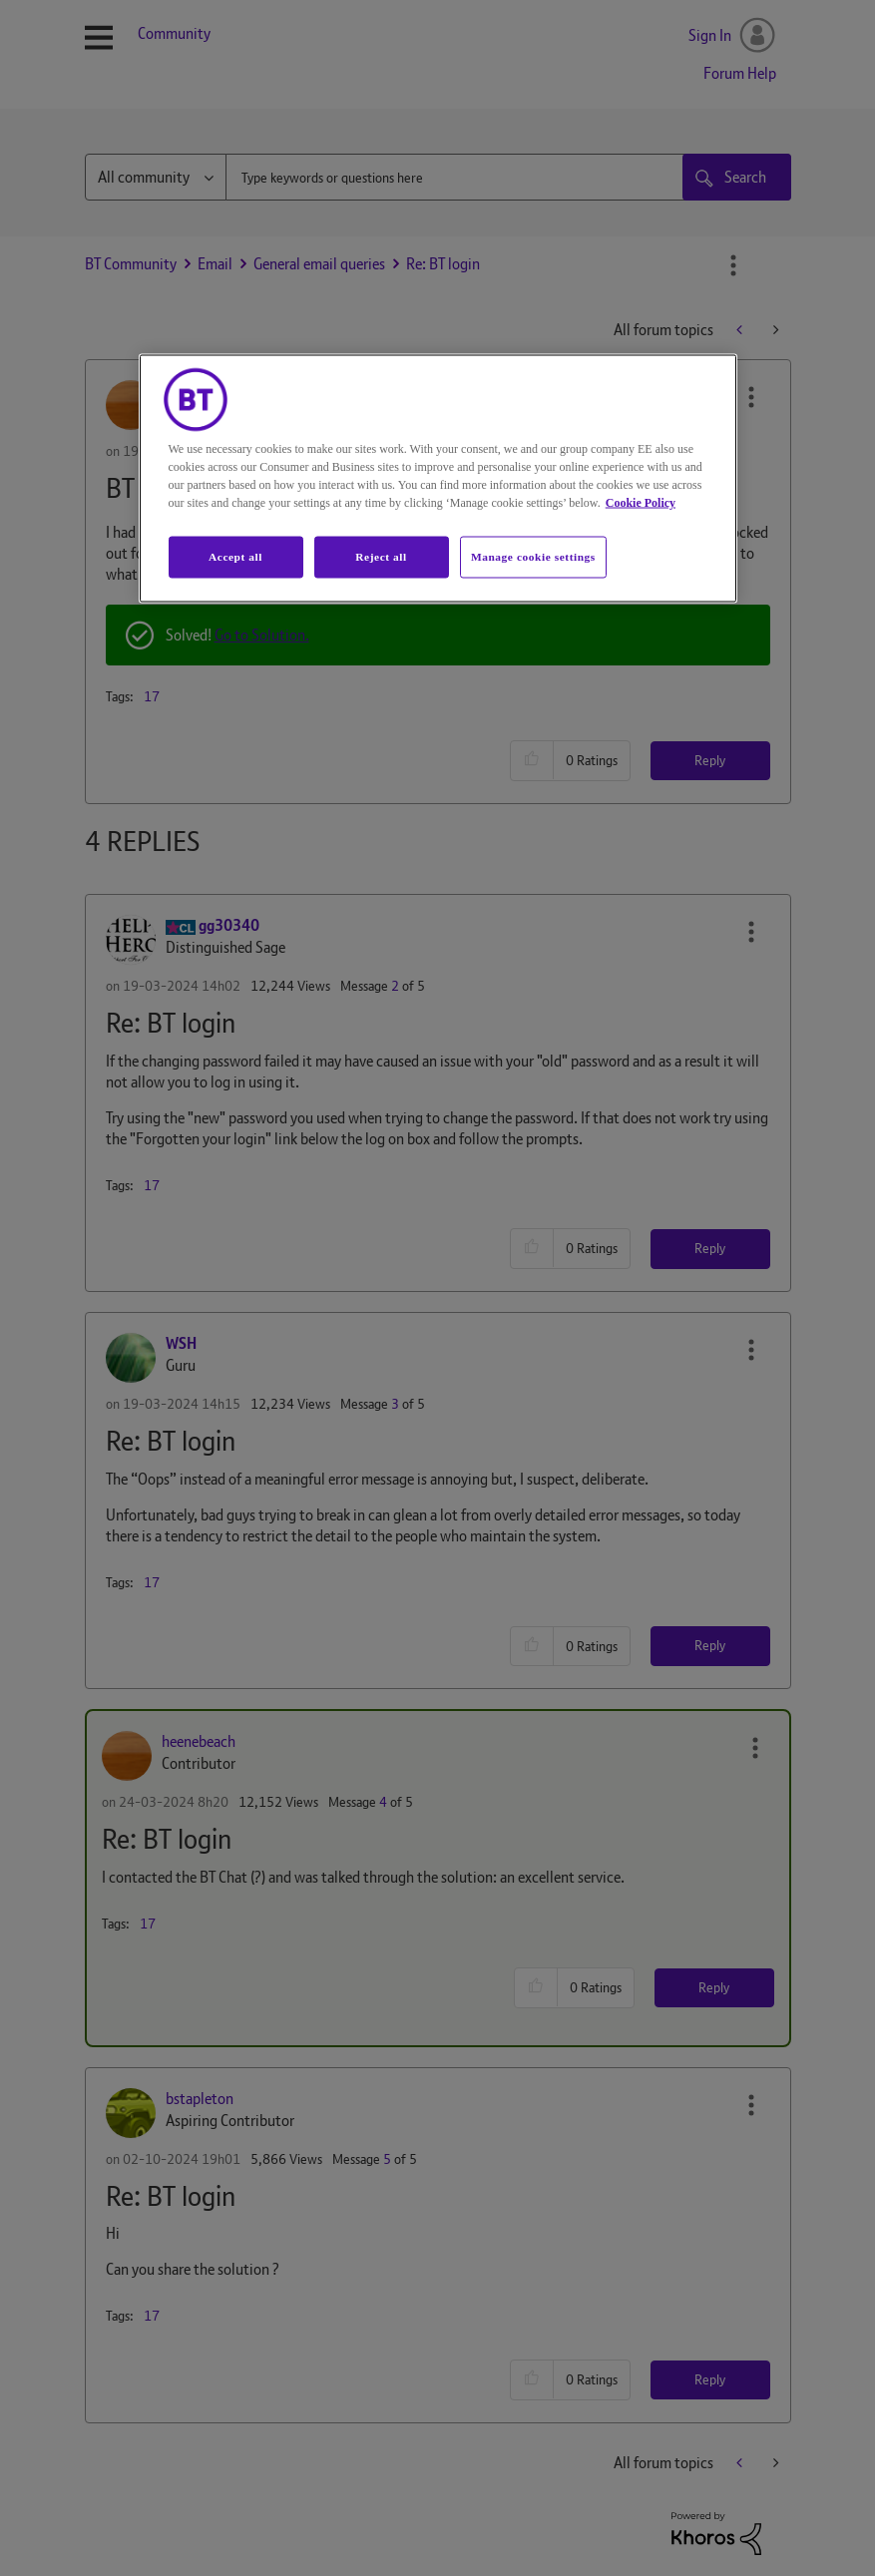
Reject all (380, 557)
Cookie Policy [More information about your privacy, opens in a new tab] (640, 503)
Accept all (235, 557)
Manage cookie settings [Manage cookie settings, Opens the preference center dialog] (533, 557)
